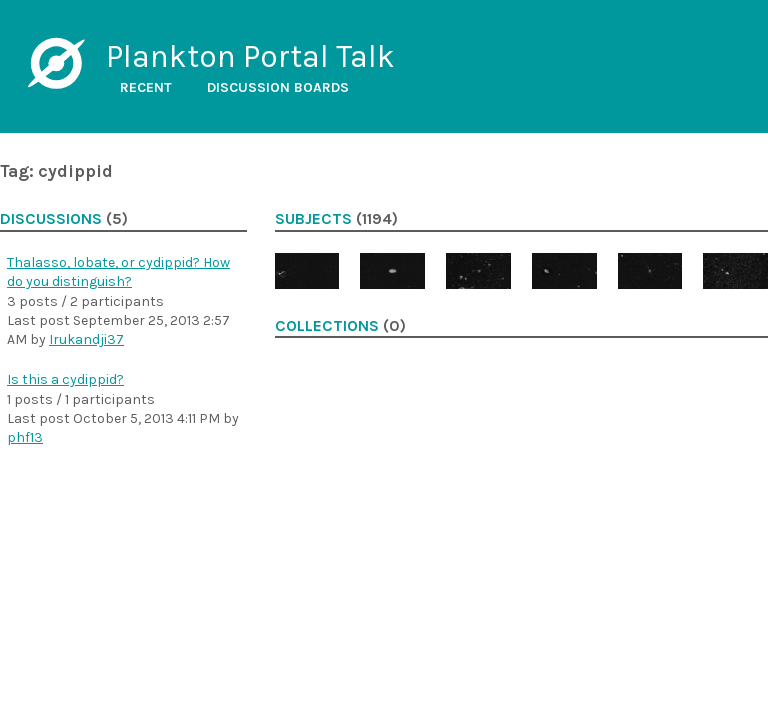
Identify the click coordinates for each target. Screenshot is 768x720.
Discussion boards (278, 87)
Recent (146, 87)
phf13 (25, 437)
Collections (327, 326)
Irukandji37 (86, 339)
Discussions (51, 219)
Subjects (313, 219)
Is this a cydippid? (65, 379)
